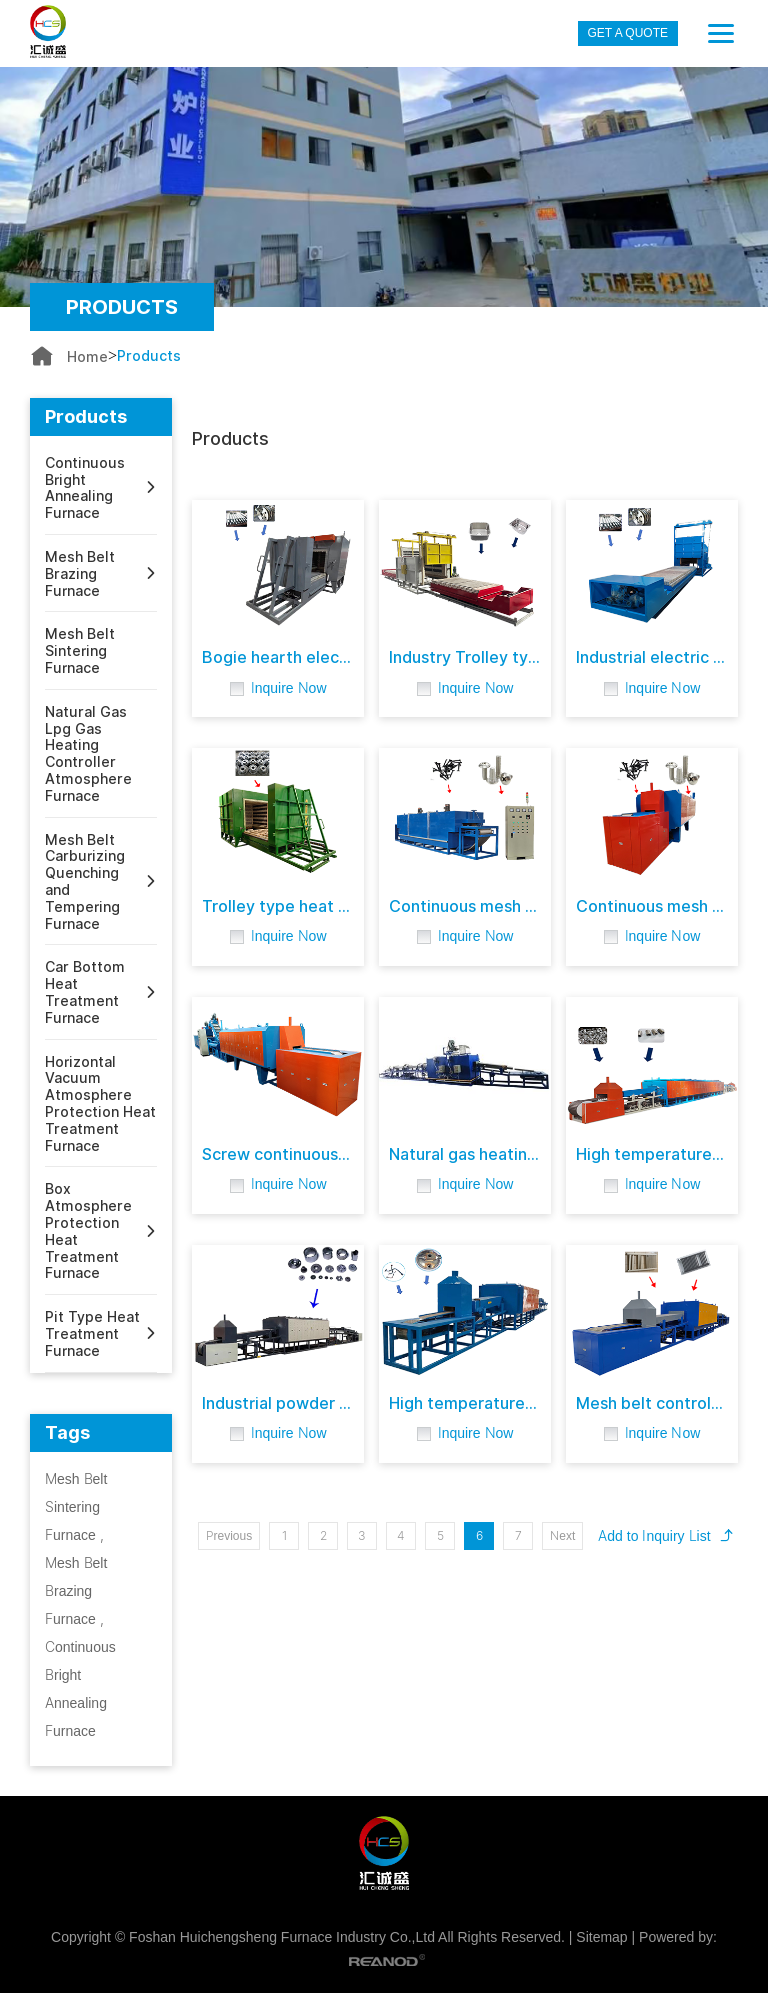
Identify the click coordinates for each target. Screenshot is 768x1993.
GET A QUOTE (628, 33)
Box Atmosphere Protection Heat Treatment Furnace (88, 1231)
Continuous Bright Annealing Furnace (85, 488)
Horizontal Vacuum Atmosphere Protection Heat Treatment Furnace (100, 1104)
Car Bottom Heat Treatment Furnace (85, 992)
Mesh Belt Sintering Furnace (80, 651)
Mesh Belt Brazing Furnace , (76, 1590)
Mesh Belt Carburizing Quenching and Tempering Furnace (85, 882)
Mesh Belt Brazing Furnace (80, 574)
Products (149, 356)
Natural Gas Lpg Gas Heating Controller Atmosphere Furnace (88, 754)
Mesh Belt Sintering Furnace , (76, 1506)
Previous (229, 1535)
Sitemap (601, 1937)
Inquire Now (289, 688)
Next (562, 1535)
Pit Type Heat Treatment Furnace (92, 1334)
